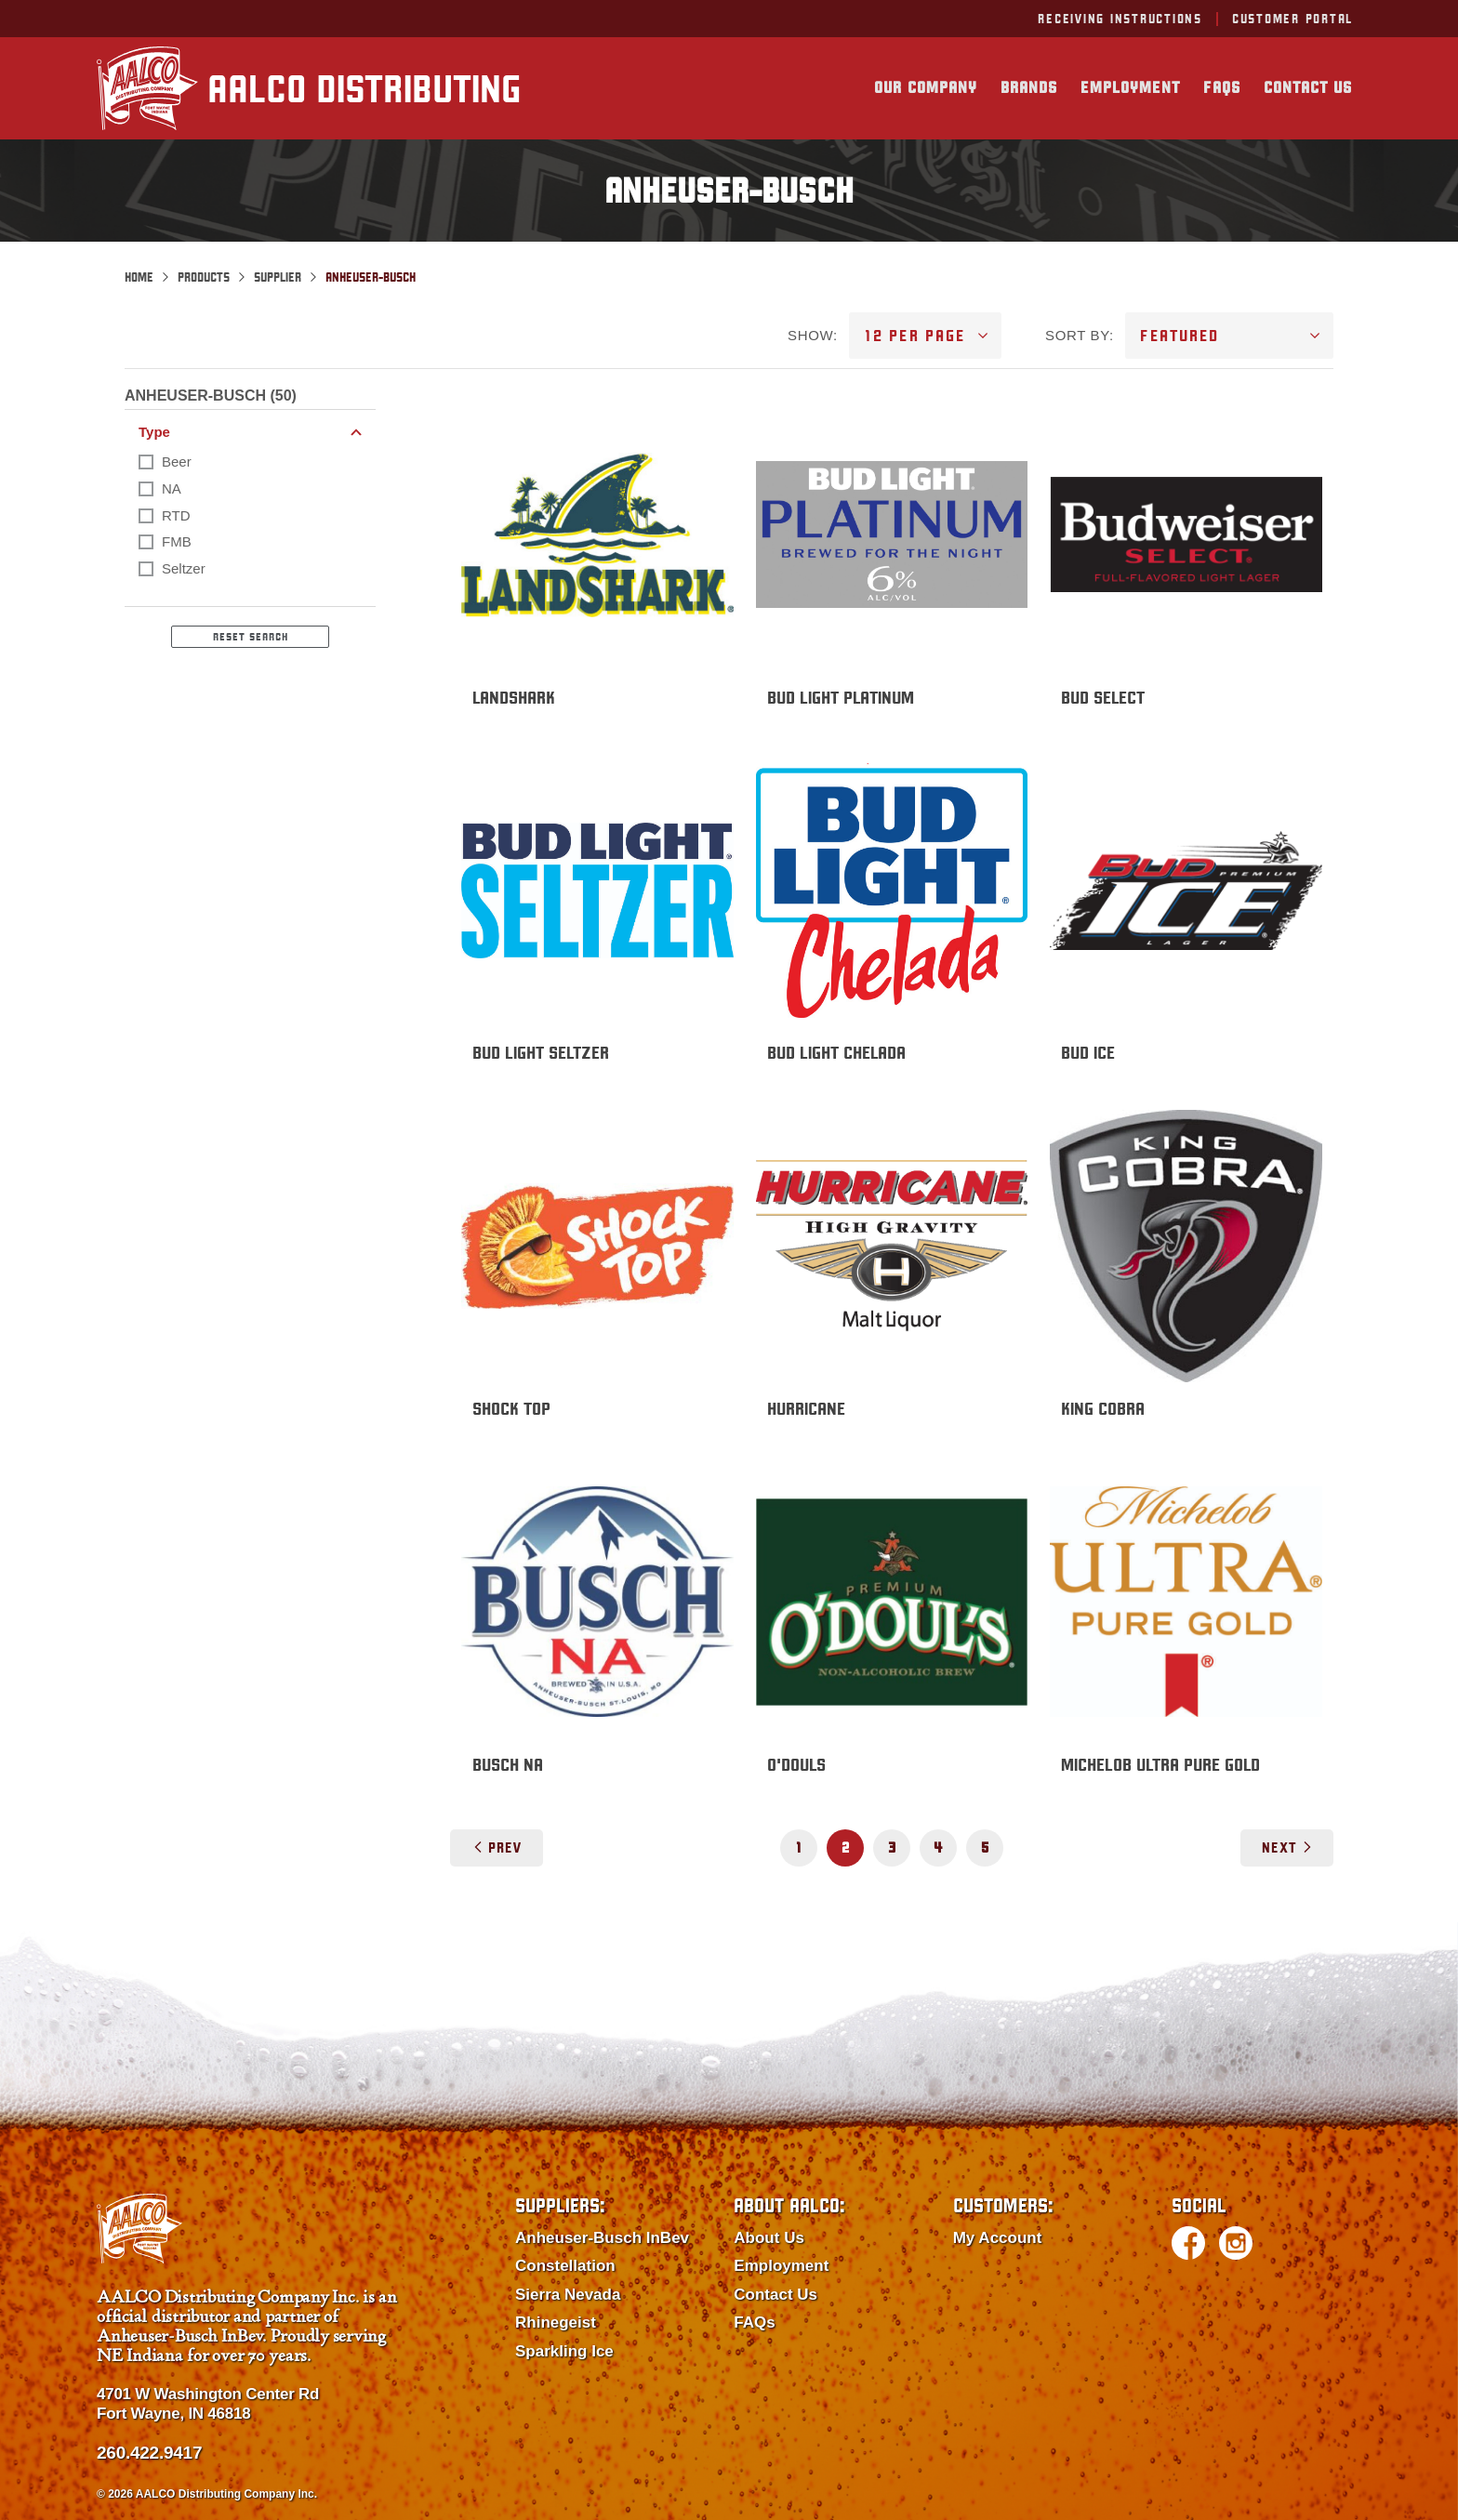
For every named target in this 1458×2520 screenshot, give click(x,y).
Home (139, 277)
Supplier (277, 277)
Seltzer (183, 568)
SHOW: (813, 335)
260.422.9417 (149, 2452)
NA (171, 488)
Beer (177, 461)
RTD (176, 515)
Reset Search (250, 636)
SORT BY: (1079, 335)
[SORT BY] (1229, 335)
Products (204, 277)
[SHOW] (925, 335)
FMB (177, 541)
